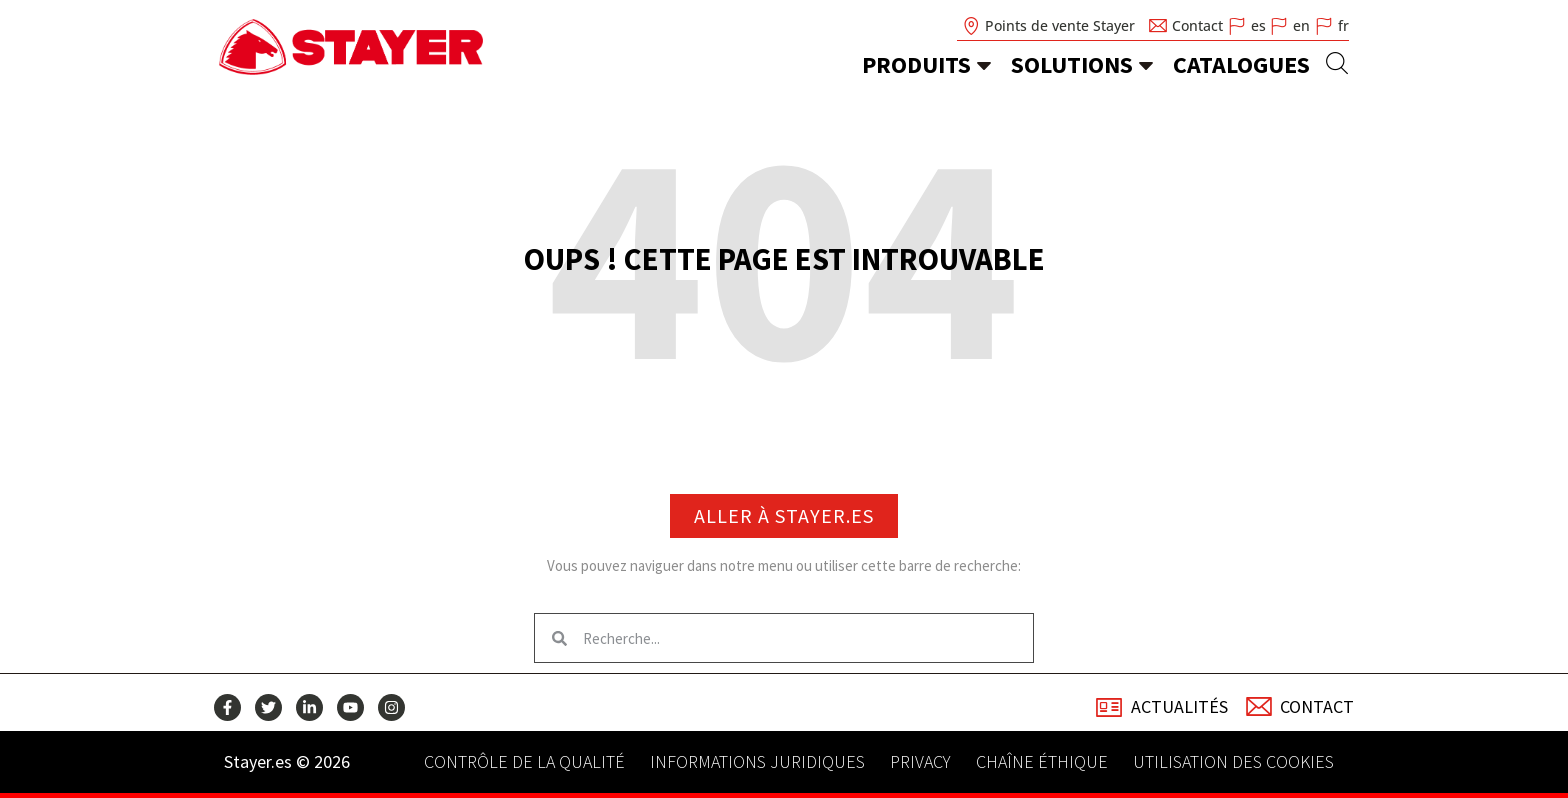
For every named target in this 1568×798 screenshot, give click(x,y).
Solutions (1072, 64)
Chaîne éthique (1042, 762)
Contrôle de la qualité (524, 762)
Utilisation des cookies (1233, 762)
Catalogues (1241, 64)
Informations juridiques (757, 762)
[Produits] (984, 65)
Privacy (920, 762)
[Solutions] (1146, 65)
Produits (916, 64)
